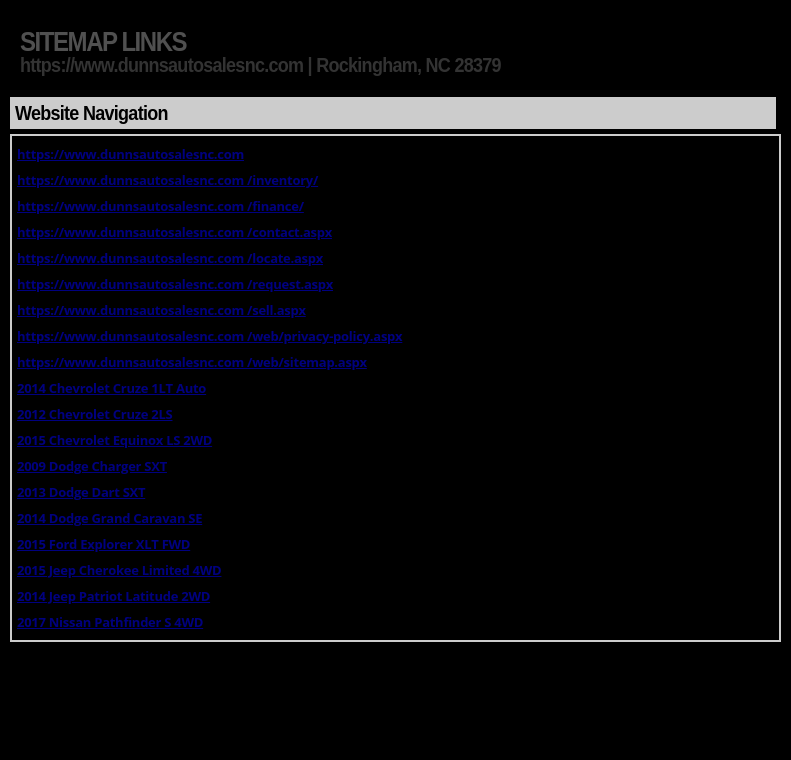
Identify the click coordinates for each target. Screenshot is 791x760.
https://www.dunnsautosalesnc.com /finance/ (160, 206)
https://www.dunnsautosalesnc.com (130, 154)
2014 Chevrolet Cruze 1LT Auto (111, 388)
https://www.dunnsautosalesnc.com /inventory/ (167, 180)
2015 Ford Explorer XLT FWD (103, 544)
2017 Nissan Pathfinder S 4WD (110, 622)
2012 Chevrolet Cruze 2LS (94, 414)
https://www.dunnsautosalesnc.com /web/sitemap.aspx (192, 362)
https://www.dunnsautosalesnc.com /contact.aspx (174, 232)
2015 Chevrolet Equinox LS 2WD (114, 440)
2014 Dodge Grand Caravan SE (109, 518)
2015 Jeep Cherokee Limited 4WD (119, 570)
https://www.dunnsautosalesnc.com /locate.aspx (170, 258)
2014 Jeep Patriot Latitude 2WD (113, 596)
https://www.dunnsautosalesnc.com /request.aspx (175, 284)
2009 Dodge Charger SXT (92, 466)
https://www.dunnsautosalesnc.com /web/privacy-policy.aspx (209, 336)
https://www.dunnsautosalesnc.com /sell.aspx (161, 310)
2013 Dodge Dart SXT (81, 492)
